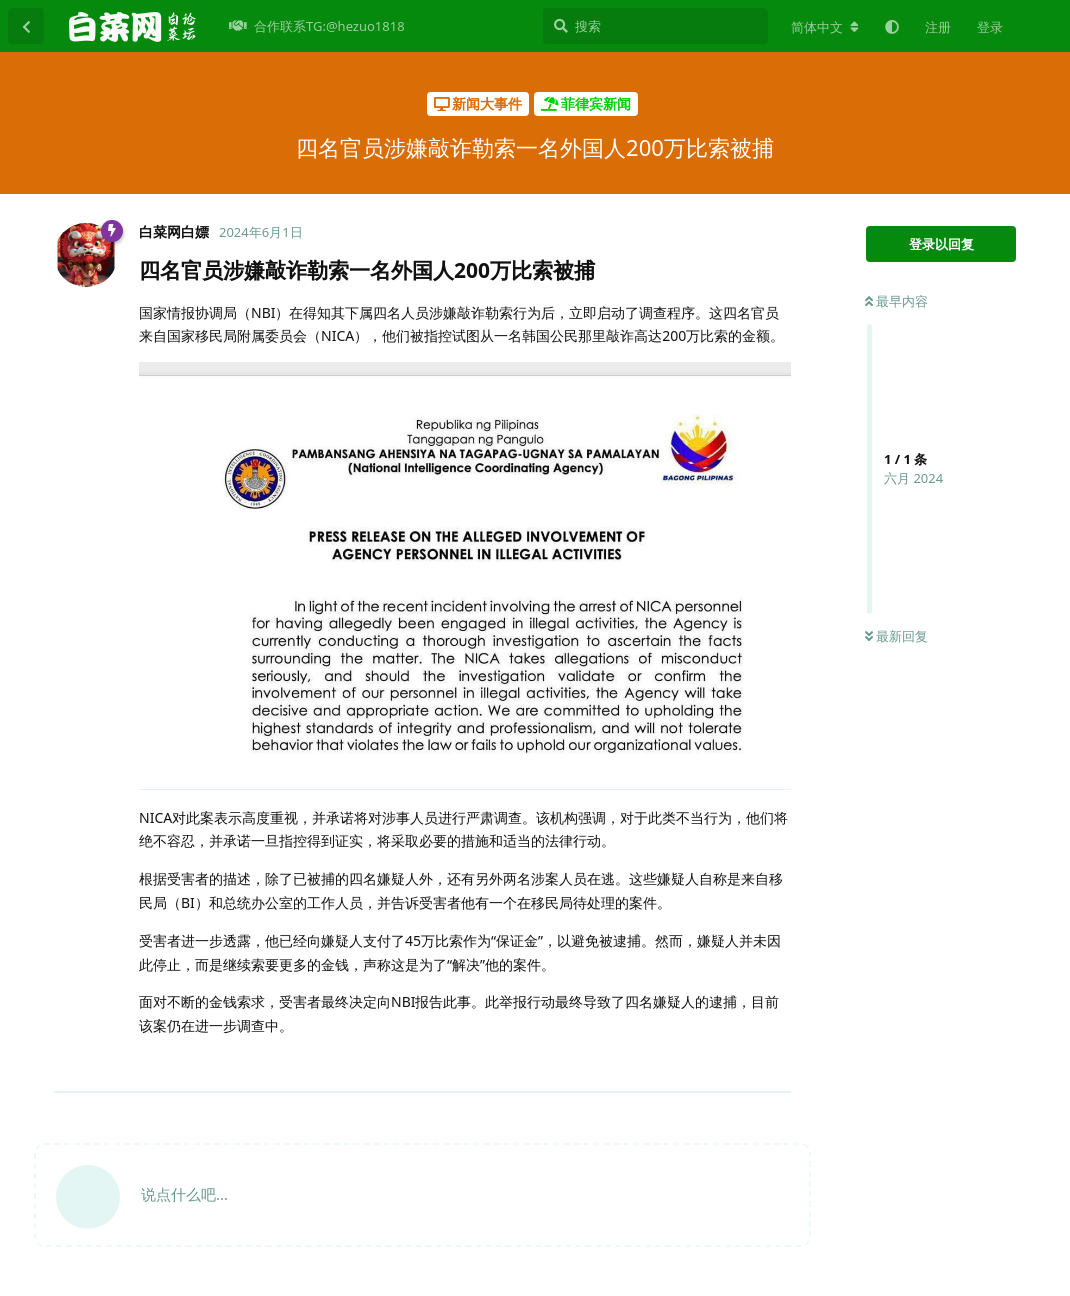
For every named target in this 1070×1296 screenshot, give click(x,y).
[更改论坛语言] (825, 27)
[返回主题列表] (26, 26)
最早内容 (896, 301)
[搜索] (655, 26)
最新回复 (896, 636)
